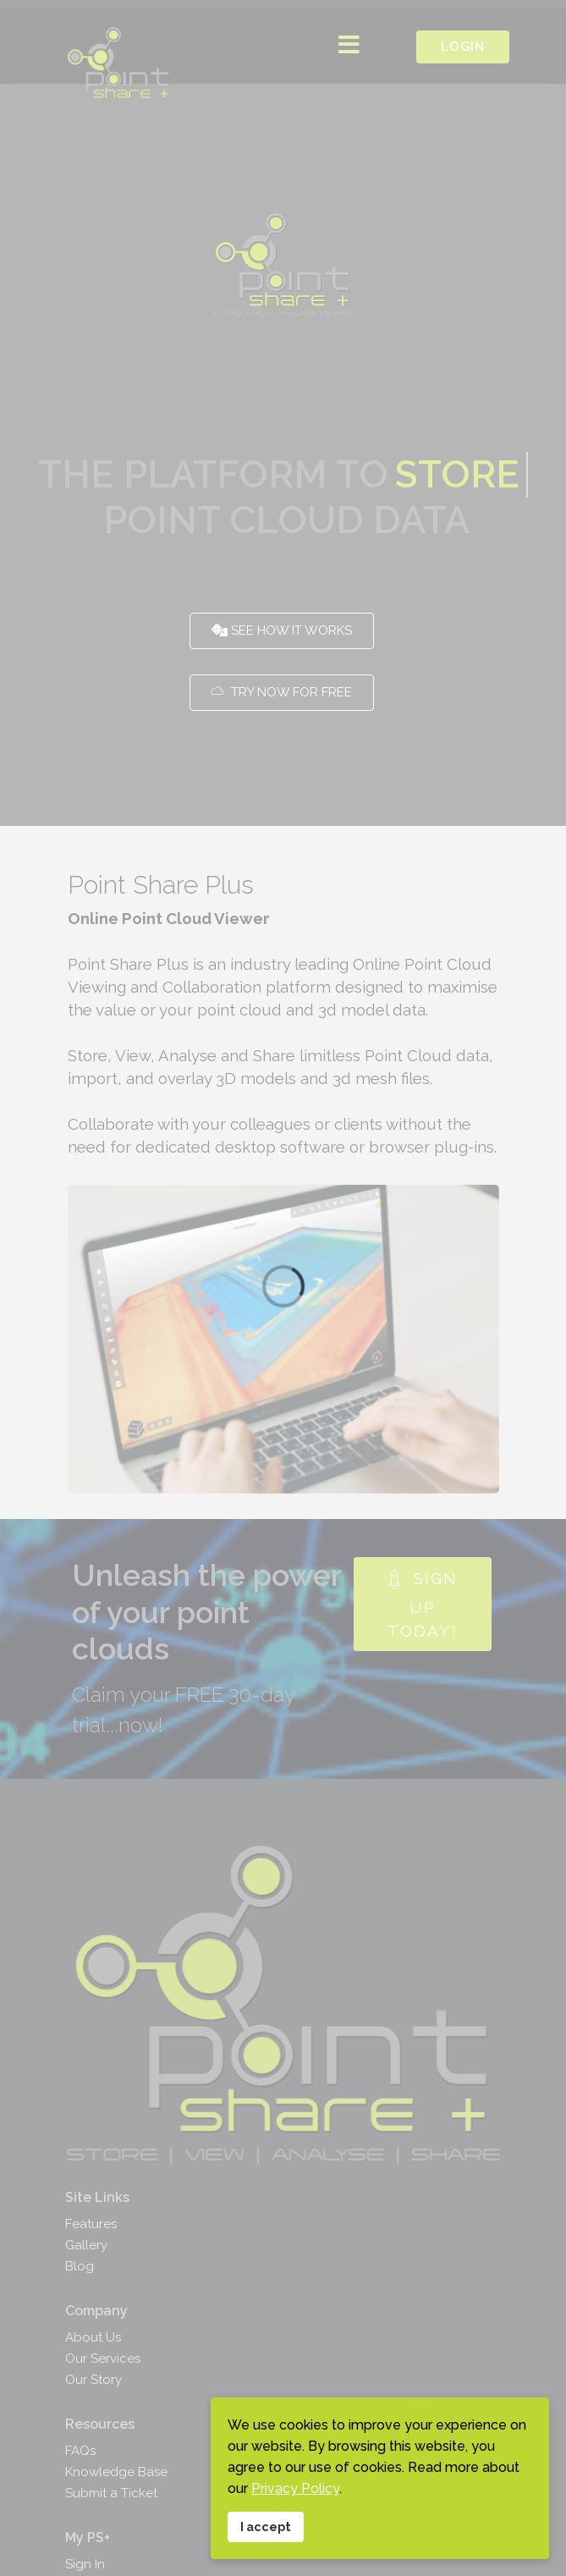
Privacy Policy (295, 2488)
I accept (265, 2526)
